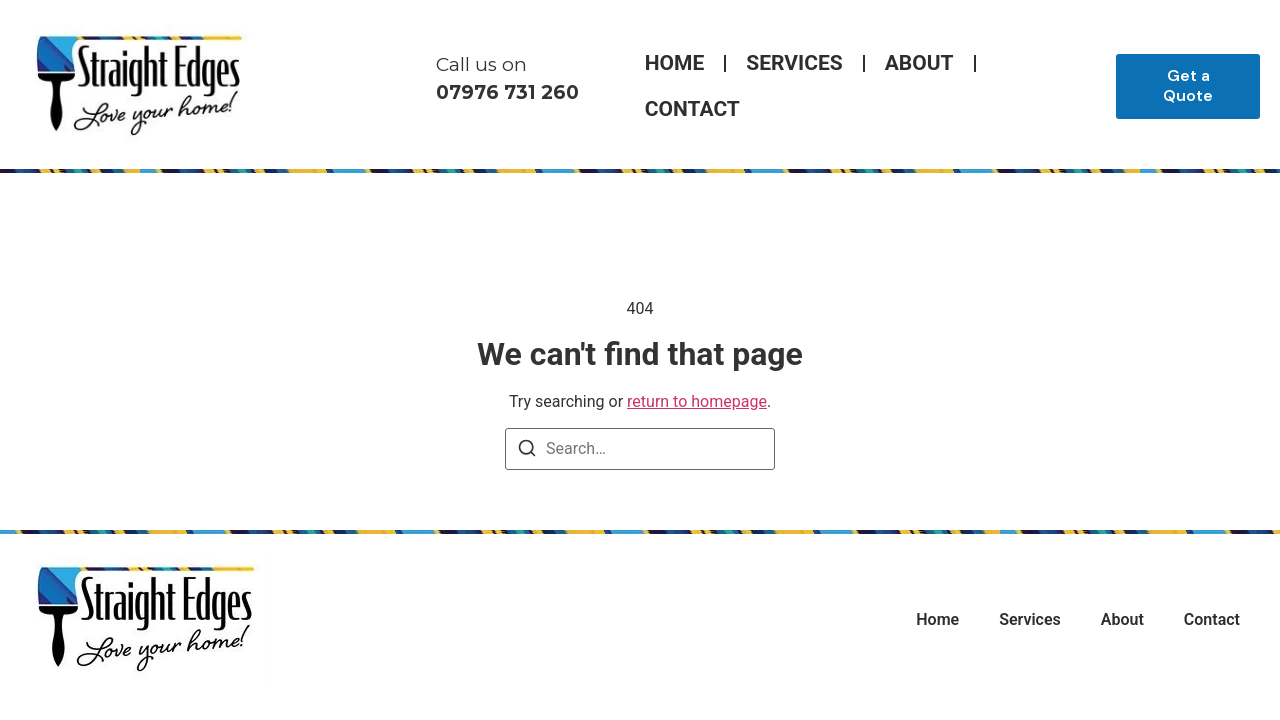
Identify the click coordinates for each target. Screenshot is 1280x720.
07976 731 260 (507, 92)
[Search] (527, 451)
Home (675, 63)
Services (794, 63)
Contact (692, 109)
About (919, 63)
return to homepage (697, 401)
